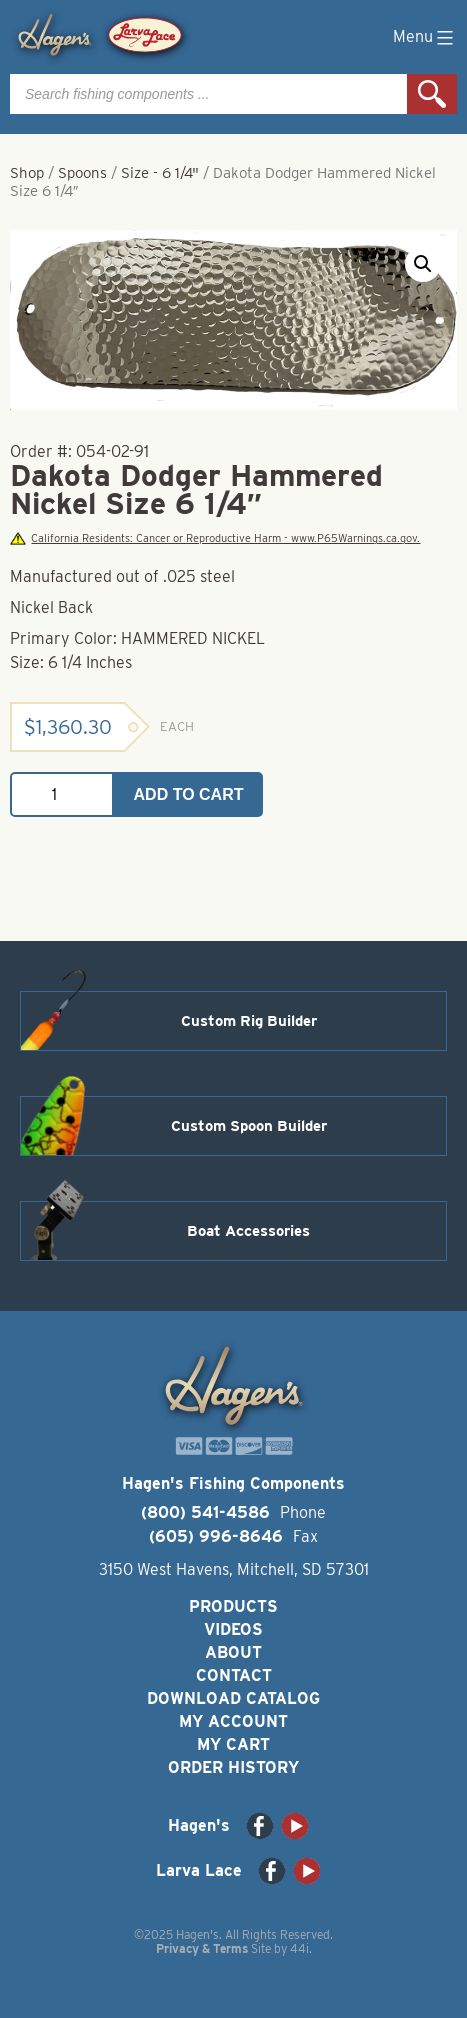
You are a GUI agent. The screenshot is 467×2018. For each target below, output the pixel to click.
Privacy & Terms (202, 1948)
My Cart (233, 1744)
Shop (27, 173)
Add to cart (189, 794)
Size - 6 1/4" (160, 173)
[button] (423, 264)
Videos (233, 1629)
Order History (233, 1767)
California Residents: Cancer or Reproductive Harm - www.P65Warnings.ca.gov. (215, 538)
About (233, 1652)
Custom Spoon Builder (249, 1126)
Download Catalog (233, 1698)
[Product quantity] (62, 794)
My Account (233, 1721)
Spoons (82, 173)
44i (299, 1948)
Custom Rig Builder (249, 1021)
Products (233, 1606)
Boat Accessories (248, 1231)
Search (432, 94)
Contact (234, 1675)
